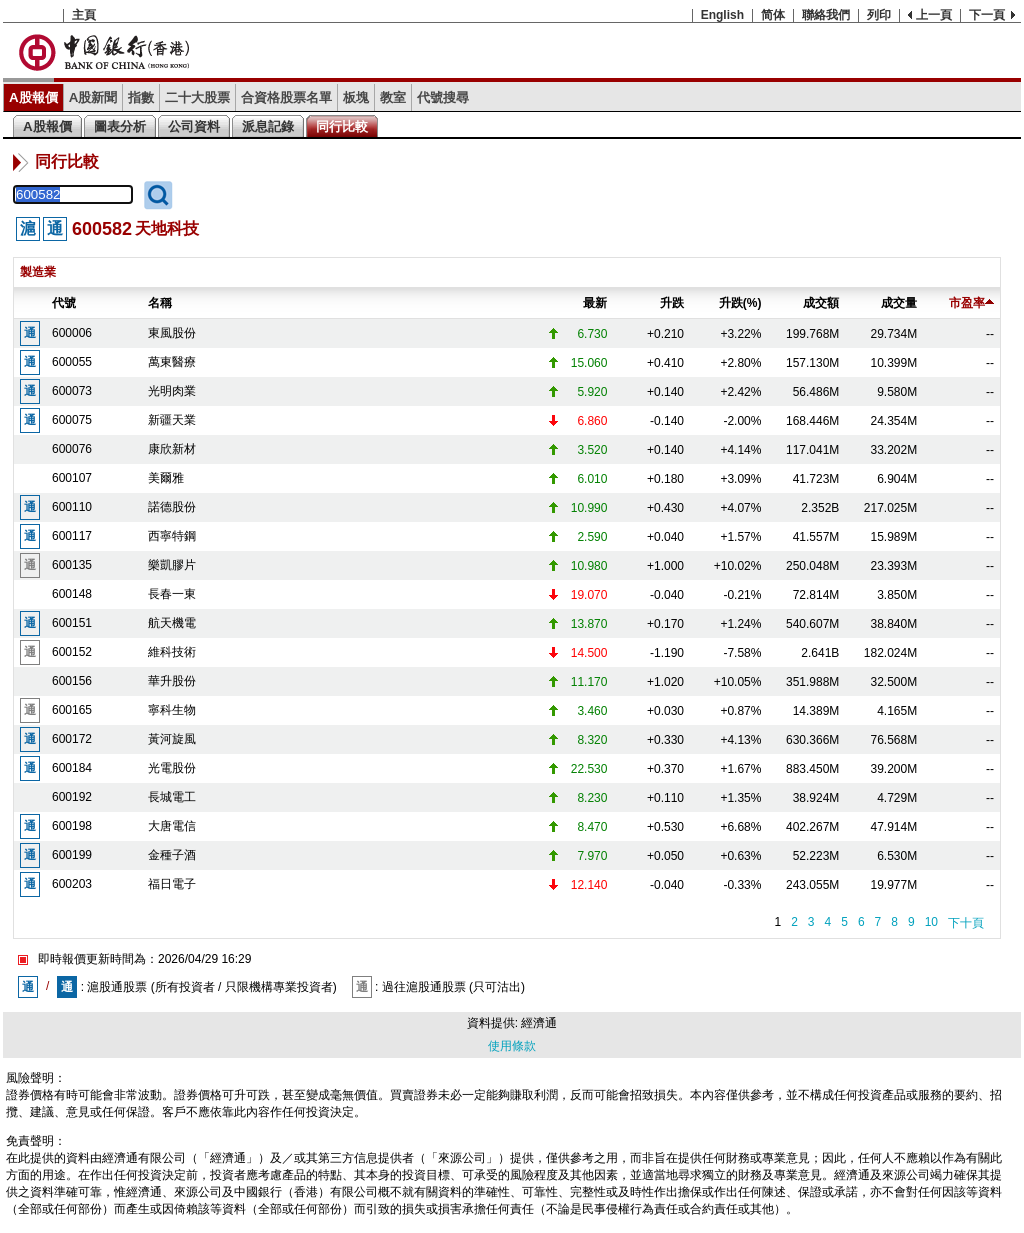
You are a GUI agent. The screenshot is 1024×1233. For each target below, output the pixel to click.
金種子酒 (172, 855)
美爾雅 (166, 478)
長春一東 (172, 594)
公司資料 (194, 126)
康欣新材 (172, 449)
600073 (72, 391)
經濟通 (539, 1023)
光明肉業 (172, 391)
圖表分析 (120, 126)
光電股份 (172, 768)
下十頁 (966, 923)
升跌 (672, 303)
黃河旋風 (172, 739)
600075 (72, 420)
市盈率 (971, 303)
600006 (72, 333)
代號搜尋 (443, 97)
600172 (72, 739)
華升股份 (172, 681)
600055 (72, 362)
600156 (72, 681)
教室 (393, 97)
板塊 (356, 97)
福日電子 (172, 884)
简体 (773, 15)
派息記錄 (268, 126)
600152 (72, 652)
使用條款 (512, 1046)
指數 (141, 97)
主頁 (84, 15)
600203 (72, 884)
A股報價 (33, 97)
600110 (72, 507)
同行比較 (342, 126)
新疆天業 (172, 420)
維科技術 (172, 652)
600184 (72, 768)
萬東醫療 (172, 362)
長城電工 (172, 797)
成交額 (821, 303)
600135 (72, 565)
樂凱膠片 (172, 565)
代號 (64, 303)
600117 (72, 536)
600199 (72, 855)
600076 (72, 449)
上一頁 (934, 15)
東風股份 (172, 333)
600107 (72, 478)
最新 (595, 303)
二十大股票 (197, 97)
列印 (879, 15)
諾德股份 (172, 507)
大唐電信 (172, 826)
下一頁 (987, 15)
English (722, 15)
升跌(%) (740, 303)
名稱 (160, 303)
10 (931, 922)
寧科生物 (172, 710)
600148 (72, 594)
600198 (72, 826)
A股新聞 (93, 97)
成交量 (899, 303)
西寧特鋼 (172, 536)
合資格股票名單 (286, 97)
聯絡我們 (826, 15)
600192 (72, 797)
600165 (72, 710)
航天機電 (172, 623)
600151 (72, 623)
